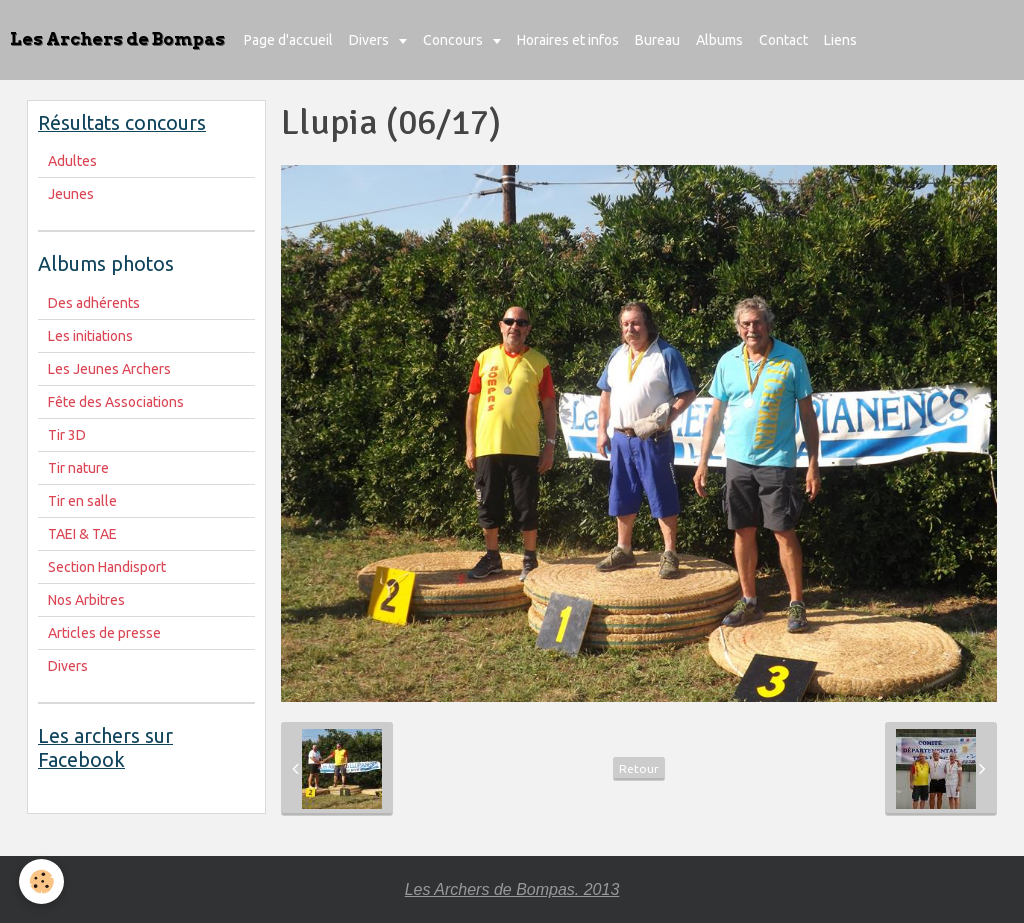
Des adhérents (94, 303)
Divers (370, 40)
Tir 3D (67, 435)
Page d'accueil (288, 40)
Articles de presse (104, 633)
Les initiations (90, 336)
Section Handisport (107, 567)
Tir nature (78, 468)
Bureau (657, 40)
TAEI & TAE (82, 534)
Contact (783, 40)
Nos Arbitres (86, 600)
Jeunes (71, 194)
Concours (454, 40)
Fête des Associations (116, 402)
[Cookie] (42, 881)
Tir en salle (82, 501)
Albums (719, 40)
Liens (840, 40)
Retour (639, 768)
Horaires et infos (568, 40)
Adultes (72, 161)
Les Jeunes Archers (109, 369)
